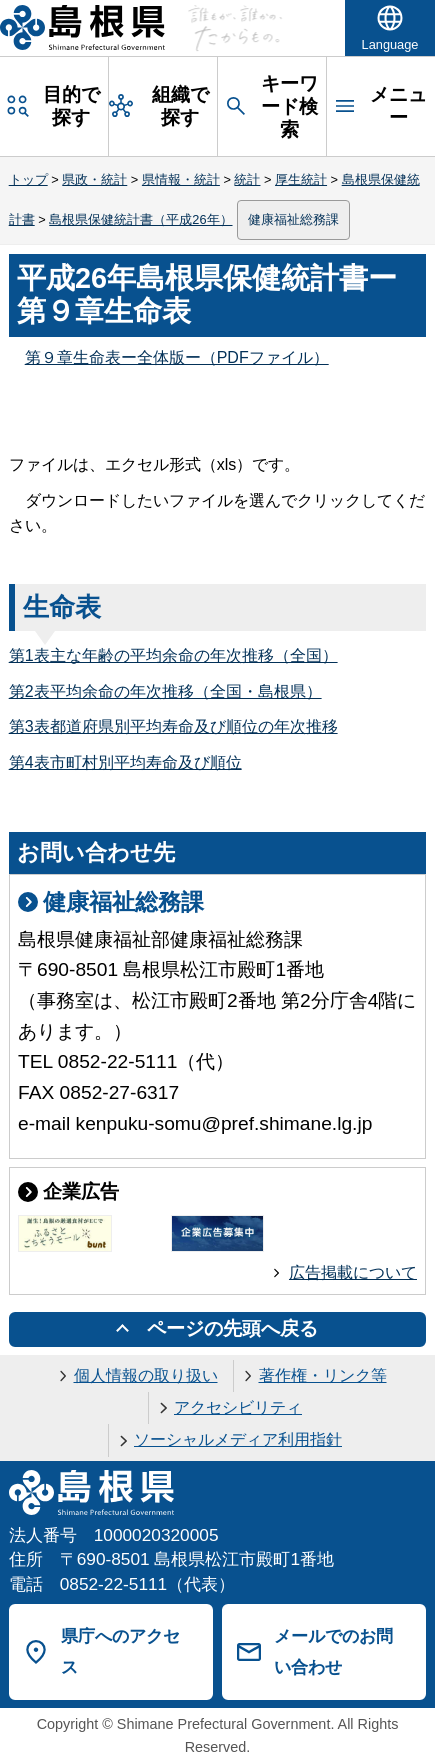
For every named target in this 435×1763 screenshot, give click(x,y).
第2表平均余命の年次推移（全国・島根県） (165, 691)
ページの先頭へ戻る (232, 1328)
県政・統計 (94, 179)
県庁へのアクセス (120, 1651)
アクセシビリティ (238, 1407)
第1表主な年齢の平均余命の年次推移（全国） (173, 655)
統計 (247, 179)
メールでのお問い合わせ (333, 1651)
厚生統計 (301, 179)
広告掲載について (353, 1272)
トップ (28, 179)
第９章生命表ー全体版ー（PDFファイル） (177, 357)
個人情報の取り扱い (146, 1375)
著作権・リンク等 (323, 1375)
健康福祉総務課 (293, 219)
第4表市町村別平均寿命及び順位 (125, 762)
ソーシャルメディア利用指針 (238, 1439)
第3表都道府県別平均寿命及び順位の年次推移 (173, 726)
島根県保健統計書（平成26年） (140, 219)
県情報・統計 (181, 179)
